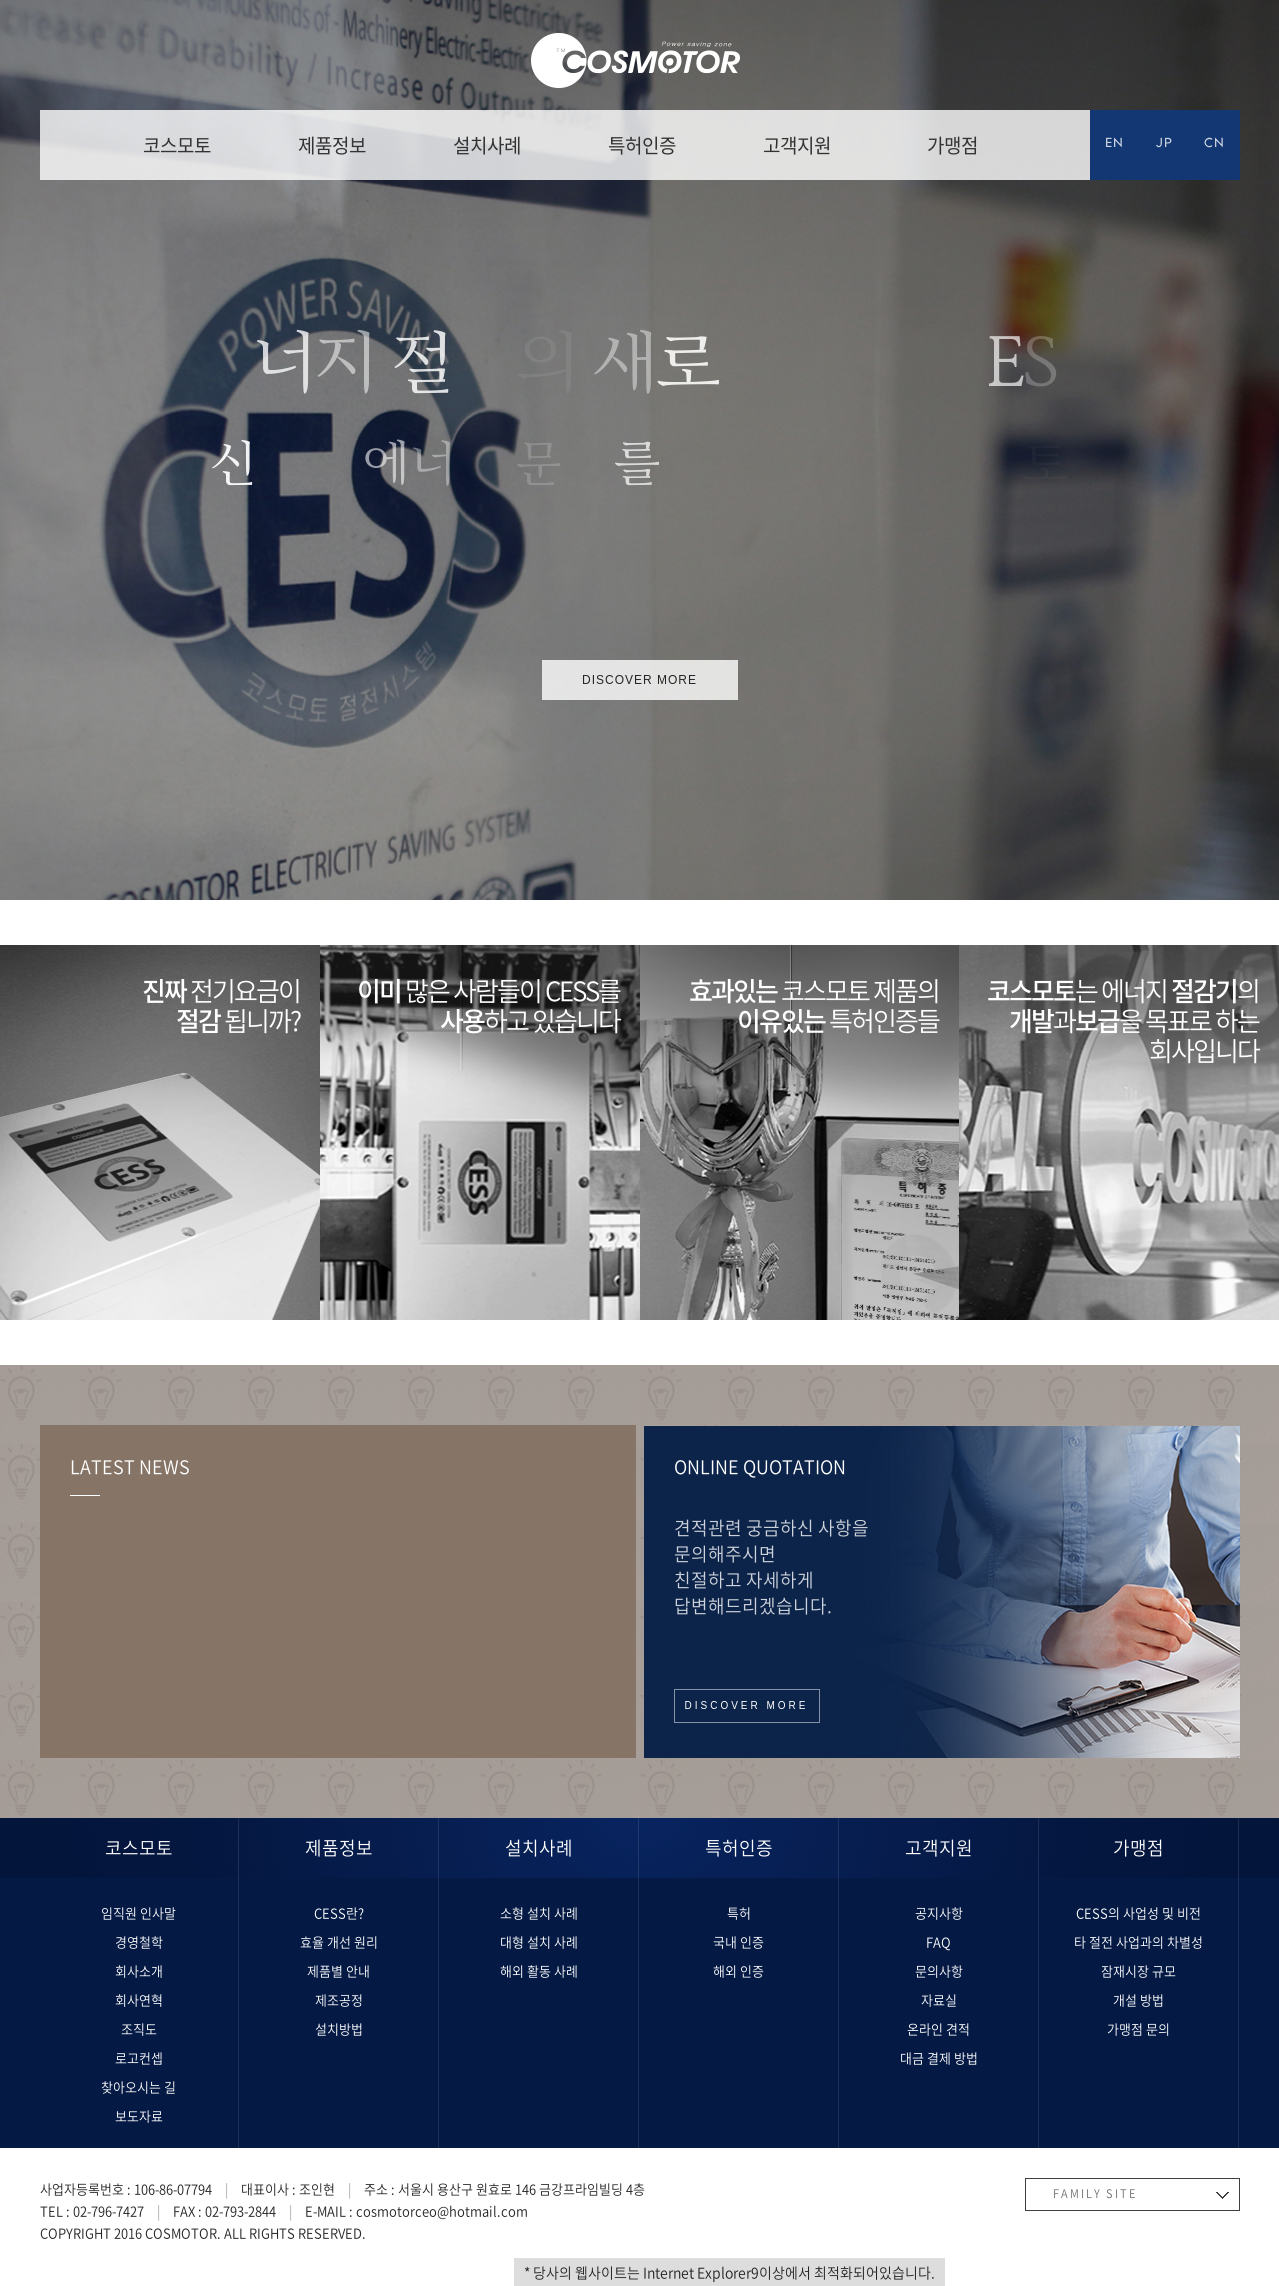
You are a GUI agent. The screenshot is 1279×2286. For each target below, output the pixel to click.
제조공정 (339, 1999)
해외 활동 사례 (539, 1970)
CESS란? (339, 1912)
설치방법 (339, 2028)
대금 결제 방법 (939, 2057)
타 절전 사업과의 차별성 (1138, 1941)
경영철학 (139, 1941)
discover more (639, 680)
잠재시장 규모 (1138, 1970)
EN (1114, 144)
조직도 (139, 2028)
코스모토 (177, 145)
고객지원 (797, 145)
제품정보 (332, 145)
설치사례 (487, 145)
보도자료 (139, 2115)
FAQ (938, 1941)
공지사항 (939, 1912)
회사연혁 (139, 1999)
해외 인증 (738, 1970)
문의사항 (939, 1970)
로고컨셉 (139, 2057)
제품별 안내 (338, 1970)
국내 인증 (738, 1941)
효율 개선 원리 (339, 1941)
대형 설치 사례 (539, 1941)
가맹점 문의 (1138, 2028)
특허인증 (642, 145)
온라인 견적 (938, 2028)
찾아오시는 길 (138, 2086)
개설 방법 (1138, 1999)
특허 (739, 1912)
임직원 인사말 (138, 1912)
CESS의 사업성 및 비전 (1138, 1912)
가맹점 (952, 145)
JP (1164, 144)
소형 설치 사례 (539, 1912)
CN (1214, 144)
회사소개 (139, 1970)
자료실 (939, 1999)
